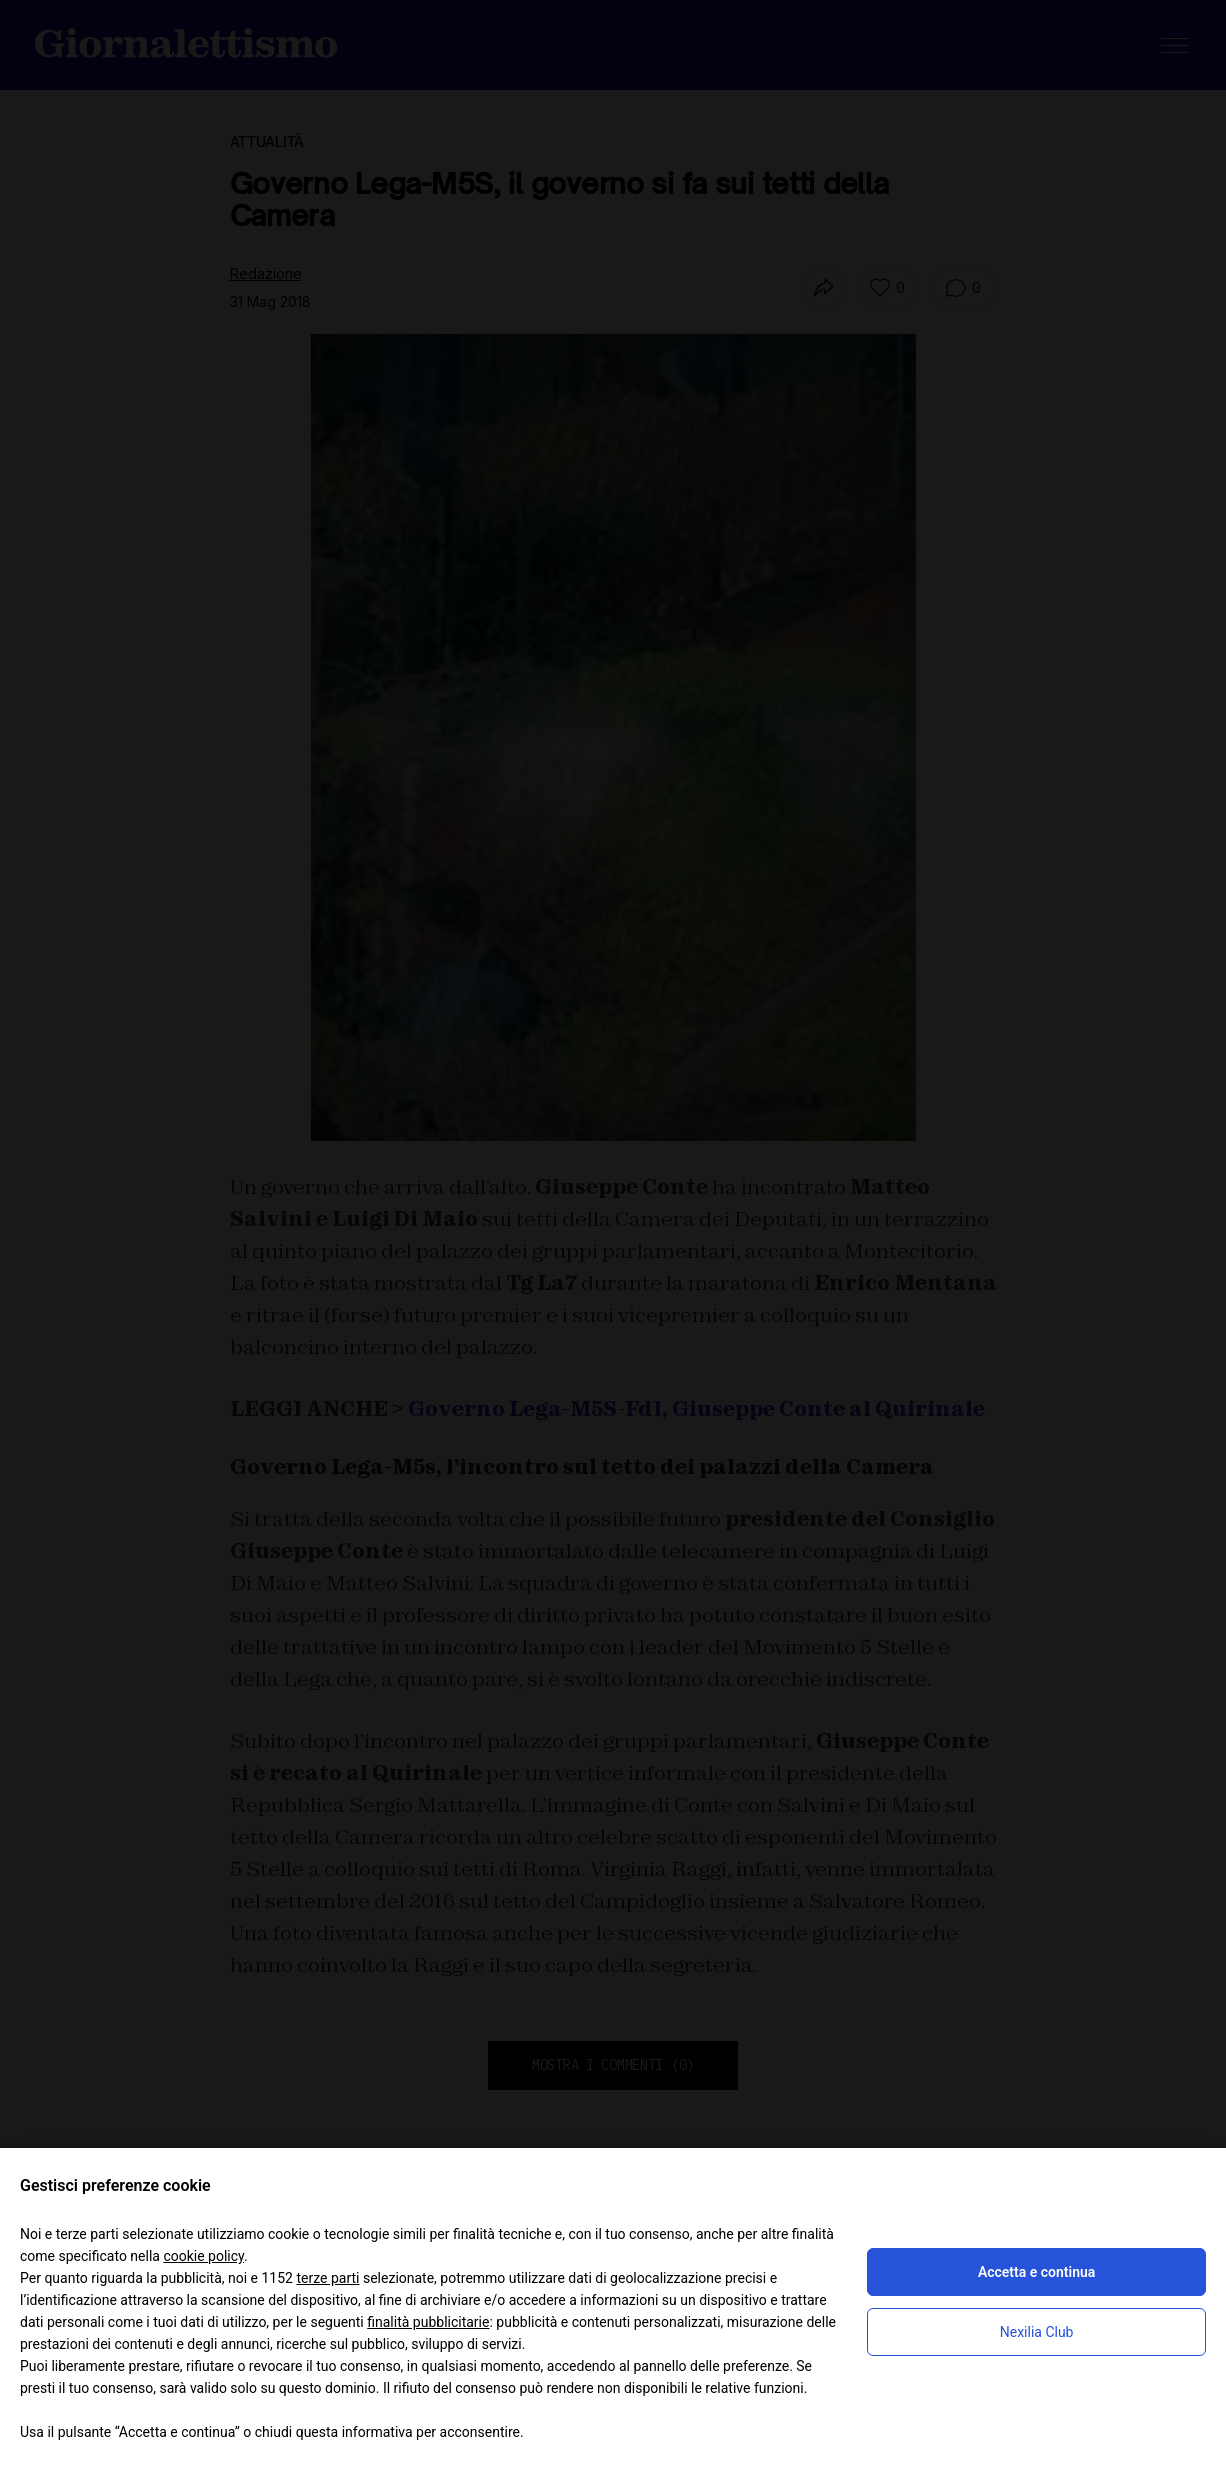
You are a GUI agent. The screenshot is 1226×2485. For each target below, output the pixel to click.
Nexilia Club (1037, 2332)
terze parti (327, 2278)
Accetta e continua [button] (1036, 2272)
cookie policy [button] (203, 2256)
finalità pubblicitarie (428, 2322)
